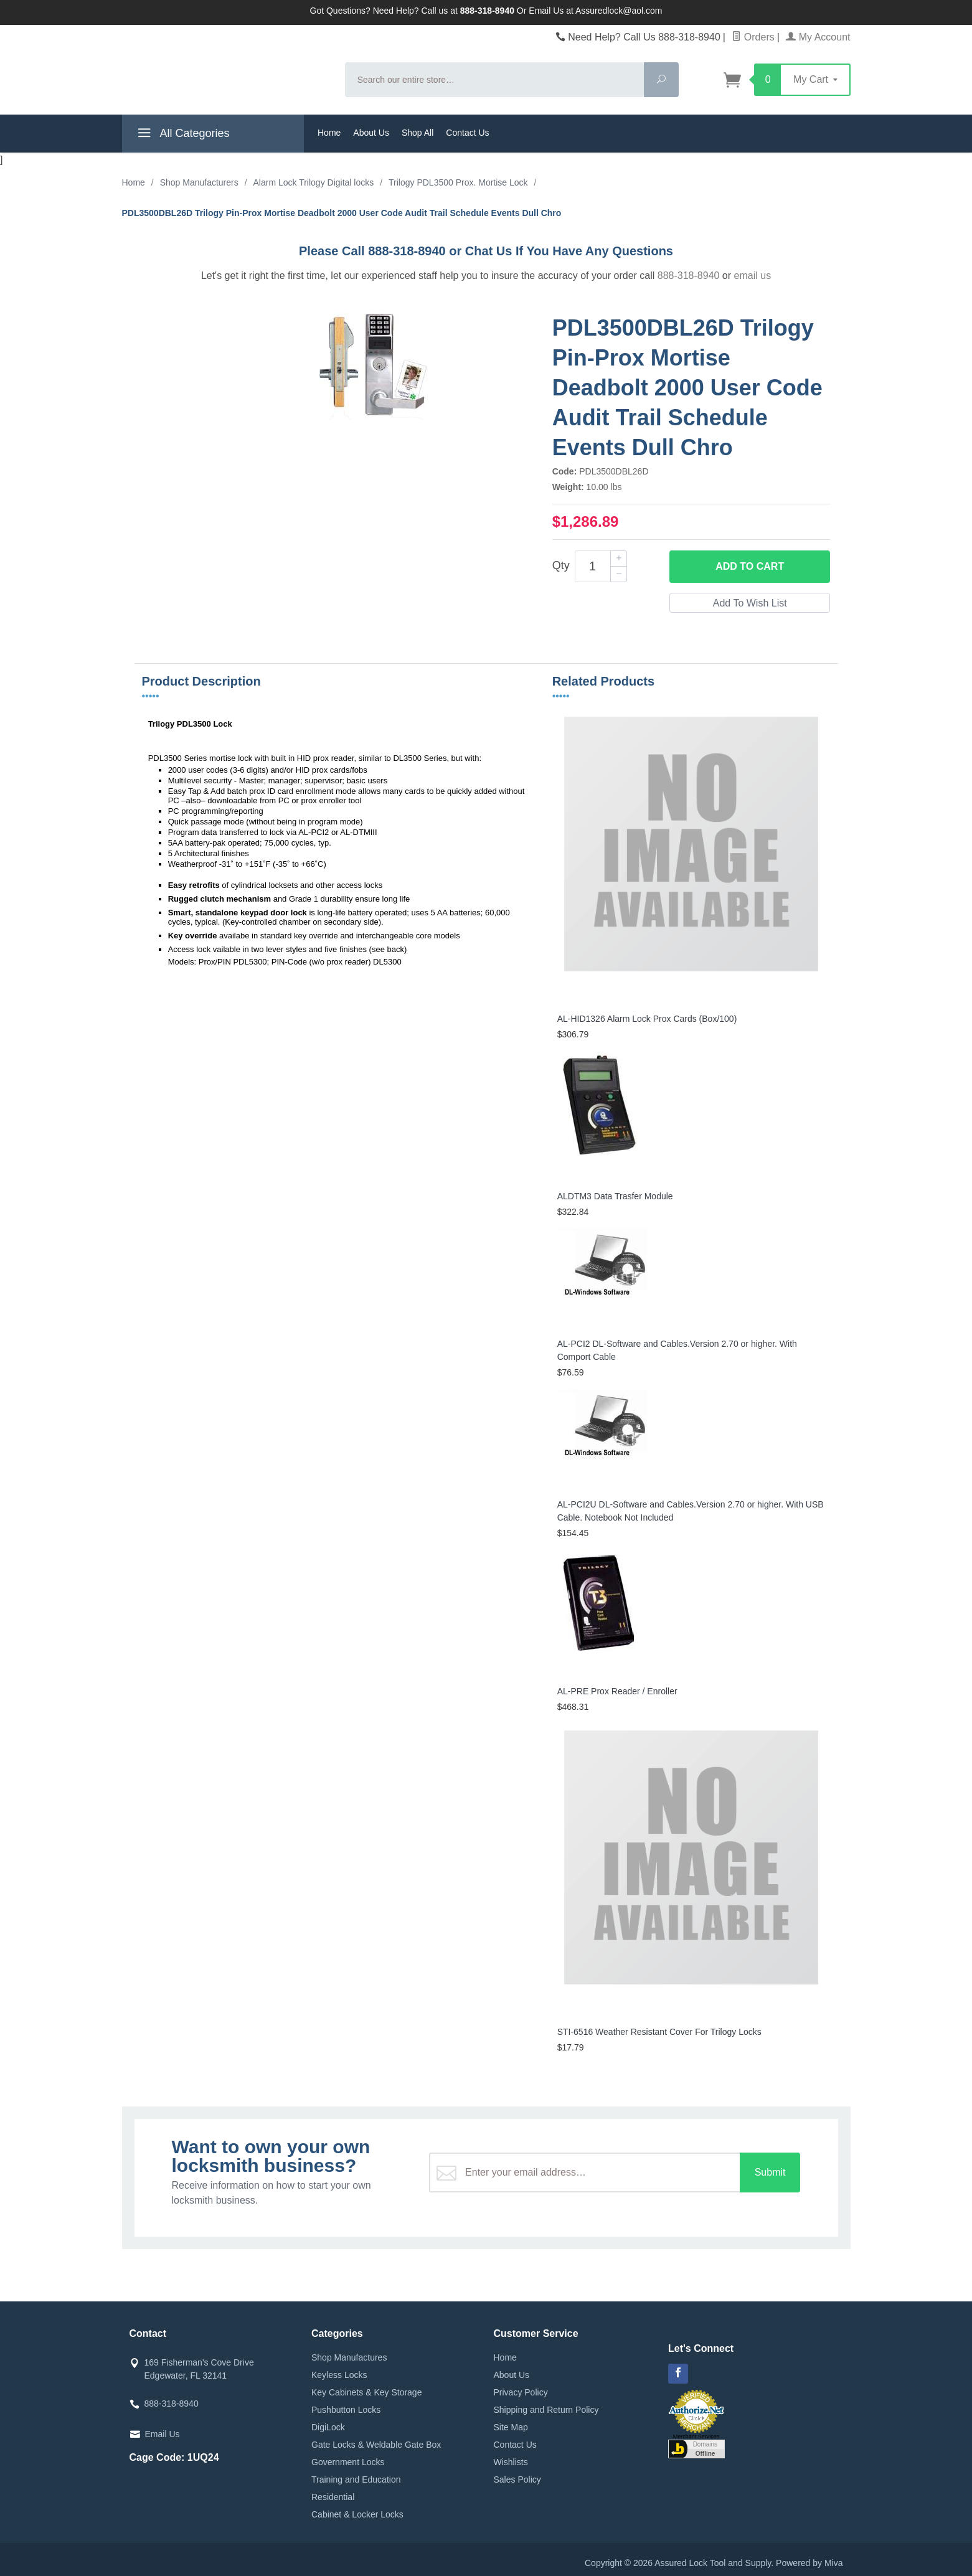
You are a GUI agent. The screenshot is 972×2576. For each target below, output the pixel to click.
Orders (753, 37)
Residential (332, 2497)
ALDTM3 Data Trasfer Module (615, 1196)
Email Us (162, 2434)
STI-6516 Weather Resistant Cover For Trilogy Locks (659, 2032)
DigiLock (328, 2427)
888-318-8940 (689, 275)
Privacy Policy (521, 2392)
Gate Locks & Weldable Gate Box (376, 2445)
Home (329, 133)
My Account (818, 37)
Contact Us (467, 133)
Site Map (511, 2427)
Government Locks (348, 2462)
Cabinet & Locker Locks (357, 2514)
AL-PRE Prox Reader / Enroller (617, 1691)
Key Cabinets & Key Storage (366, 2392)
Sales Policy (517, 2479)
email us (752, 275)
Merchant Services (696, 2436)
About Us (371, 133)
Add (749, 566)
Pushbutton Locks (345, 2410)
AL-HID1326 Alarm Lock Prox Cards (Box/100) (647, 1019)
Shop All (417, 133)
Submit (770, 2172)
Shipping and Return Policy (546, 2410)
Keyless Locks (339, 2375)
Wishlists (511, 2462)
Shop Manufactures (349, 2357)
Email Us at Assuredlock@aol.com (595, 11)
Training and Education (355, 2479)
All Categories (182, 135)
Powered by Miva (809, 2563)
